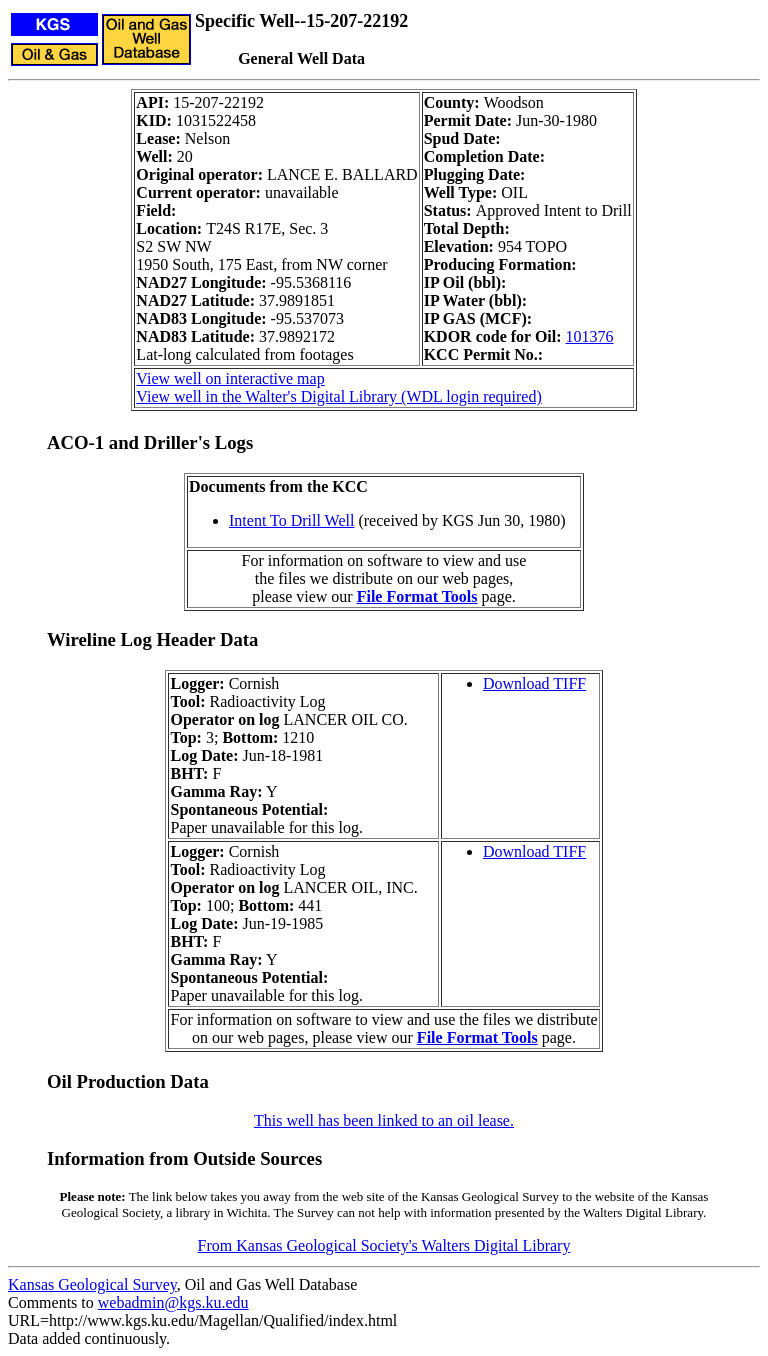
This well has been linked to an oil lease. (384, 1120)
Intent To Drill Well (291, 520)
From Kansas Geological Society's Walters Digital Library (384, 1245)
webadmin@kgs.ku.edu (173, 1302)
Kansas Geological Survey (92, 1284)
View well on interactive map (230, 378)
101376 (590, 336)
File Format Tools (417, 596)
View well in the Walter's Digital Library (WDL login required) (338, 396)
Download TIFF (534, 683)
